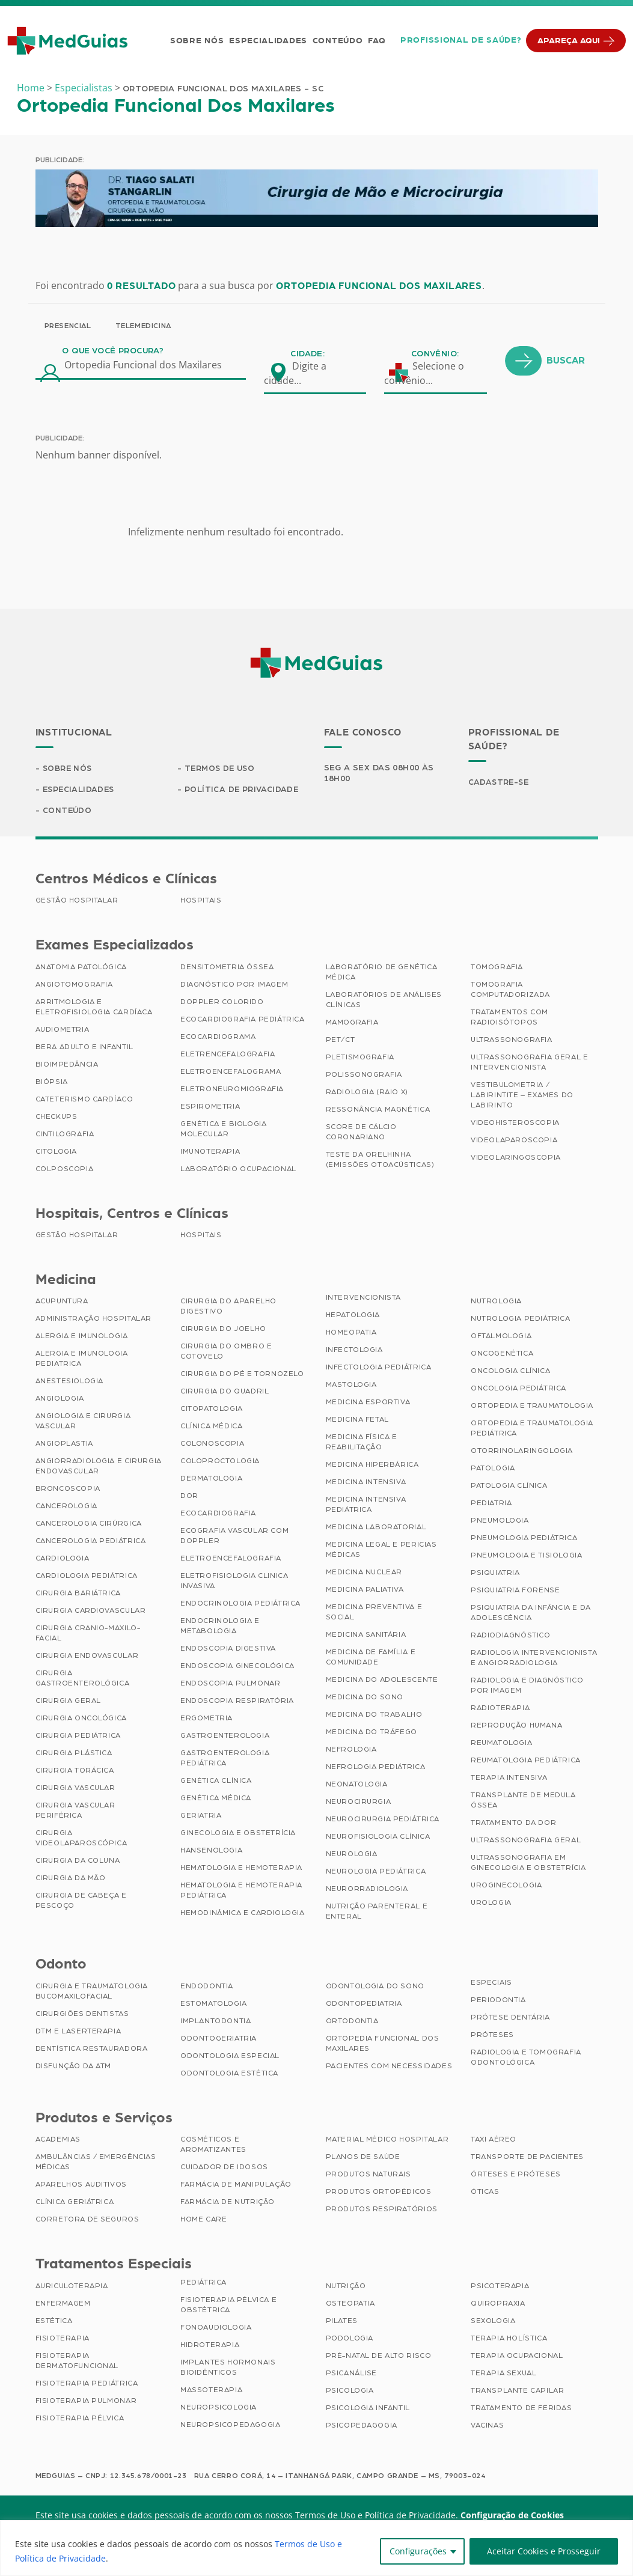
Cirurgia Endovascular (87, 1656)
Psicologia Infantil (368, 2409)
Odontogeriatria (218, 2039)
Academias (58, 2140)
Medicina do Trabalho (374, 1715)
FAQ (375, 41)
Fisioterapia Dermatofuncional (77, 2361)
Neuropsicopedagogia (230, 2425)
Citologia (56, 1152)
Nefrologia (351, 1750)
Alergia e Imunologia (81, 1337)
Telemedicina (143, 325)
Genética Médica (215, 1799)
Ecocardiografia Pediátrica (242, 1020)
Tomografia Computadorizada (510, 990)
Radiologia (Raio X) (367, 1093)
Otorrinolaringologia (522, 1451)
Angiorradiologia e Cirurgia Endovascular (98, 1467)
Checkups (56, 1117)
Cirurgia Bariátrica (78, 1594)
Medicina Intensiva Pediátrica (366, 1505)
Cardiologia (62, 1559)
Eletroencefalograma (230, 1072)
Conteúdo (336, 41)
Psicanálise (352, 2374)
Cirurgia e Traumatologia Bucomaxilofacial (91, 1992)
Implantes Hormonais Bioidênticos (227, 2368)
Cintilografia (64, 1135)
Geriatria (200, 1816)
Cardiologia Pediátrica (86, 1576)
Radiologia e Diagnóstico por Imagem (527, 1686)
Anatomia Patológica (81, 968)
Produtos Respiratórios (382, 2210)
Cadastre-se (500, 782)
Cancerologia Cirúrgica (88, 1524)
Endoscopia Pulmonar (230, 1684)
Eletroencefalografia (230, 1559)
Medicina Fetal (357, 1420)
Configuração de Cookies (512, 2516)
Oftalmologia (501, 1337)
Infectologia (354, 1350)
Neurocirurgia (358, 1802)
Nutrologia (496, 1302)
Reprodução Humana (516, 1726)
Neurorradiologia (367, 1889)
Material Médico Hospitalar (387, 2140)
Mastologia (351, 1385)
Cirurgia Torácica (74, 1771)
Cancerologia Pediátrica (90, 1541)
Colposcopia (64, 1170)
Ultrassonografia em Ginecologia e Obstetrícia (528, 1863)
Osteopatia (350, 2304)
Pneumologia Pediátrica (524, 1538)
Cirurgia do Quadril (224, 1392)
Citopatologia (211, 1409)
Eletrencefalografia (227, 1055)
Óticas (485, 2192)
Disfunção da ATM (73, 2067)
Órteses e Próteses (516, 2175)
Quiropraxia (498, 2304)
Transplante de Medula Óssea (523, 1801)
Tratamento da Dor (513, 1823)
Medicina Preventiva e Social (374, 1613)
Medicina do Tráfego (371, 1733)
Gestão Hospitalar (76, 901)
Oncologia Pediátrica (518, 1389)
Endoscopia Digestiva (228, 1649)
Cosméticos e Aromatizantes (213, 2145)
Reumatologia (501, 1743)
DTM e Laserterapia (78, 2032)
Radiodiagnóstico (511, 1636)
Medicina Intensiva (366, 1483)
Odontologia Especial (230, 2056)
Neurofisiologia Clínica (378, 1837)
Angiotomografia (74, 985)
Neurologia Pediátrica (376, 1872)
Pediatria (491, 1504)
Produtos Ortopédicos (379, 2192)
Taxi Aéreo (493, 2140)
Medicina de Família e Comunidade (371, 1658)
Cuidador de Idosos (224, 2168)
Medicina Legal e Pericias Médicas (381, 1550)
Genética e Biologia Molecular (223, 1130)
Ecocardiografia (218, 1514)
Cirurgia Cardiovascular (90, 1611)
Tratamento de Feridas (521, 2409)
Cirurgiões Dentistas (82, 2014)
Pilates (342, 2321)
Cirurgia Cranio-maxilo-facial (88, 1634)
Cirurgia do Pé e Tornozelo (242, 1374)
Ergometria (206, 1719)
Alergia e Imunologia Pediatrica (81, 1359)
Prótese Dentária (510, 2018)
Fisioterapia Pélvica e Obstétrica (228, 2306)
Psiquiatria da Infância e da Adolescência (531, 1613)
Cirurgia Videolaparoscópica (81, 1839)
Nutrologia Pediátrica (520, 1319)
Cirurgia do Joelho (223, 1329)
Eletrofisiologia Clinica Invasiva (234, 1582)
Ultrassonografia (511, 1040)
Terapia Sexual (503, 2374)
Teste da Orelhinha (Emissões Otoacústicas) (380, 1160)
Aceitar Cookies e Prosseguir (544, 2551)
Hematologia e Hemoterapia (241, 1868)
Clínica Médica (211, 1427)
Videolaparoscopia (514, 1141)
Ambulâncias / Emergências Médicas (95, 2163)
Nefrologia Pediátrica (376, 1767)
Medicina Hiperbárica (372, 1465)
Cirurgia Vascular (75, 1788)
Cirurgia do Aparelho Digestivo (228, 1307)
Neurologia (352, 1855)
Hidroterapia (209, 2345)
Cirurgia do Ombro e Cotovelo (226, 1352)
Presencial (67, 325)
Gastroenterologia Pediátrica (224, 1759)
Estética (54, 2321)
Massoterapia (211, 2391)
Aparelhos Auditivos (81, 2185)
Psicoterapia (500, 2287)
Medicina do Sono (365, 1698)
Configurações (418, 2551)
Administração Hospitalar (93, 1319)
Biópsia (51, 1082)
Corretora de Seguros (87, 2220)
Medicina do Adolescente (382, 1680)
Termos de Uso (221, 768)
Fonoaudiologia (215, 2328)
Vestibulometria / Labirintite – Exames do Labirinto (522, 1096)
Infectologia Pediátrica (379, 1368)
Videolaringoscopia (516, 1158)
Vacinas (487, 2426)
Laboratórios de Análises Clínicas (384, 1000)
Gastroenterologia (224, 1736)
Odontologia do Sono (375, 1987)
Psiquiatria (495, 1573)
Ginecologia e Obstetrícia (238, 1834)
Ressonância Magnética (378, 1110)
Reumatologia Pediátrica (526, 1761)
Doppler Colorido (222, 1002)
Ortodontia (352, 2022)
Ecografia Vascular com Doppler (234, 1536)
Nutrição (346, 2287)
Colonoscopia (212, 1444)
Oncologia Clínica (510, 1371)
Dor (189, 1496)
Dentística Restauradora (91, 2049)
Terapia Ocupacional (517, 2356)
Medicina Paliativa (365, 1590)
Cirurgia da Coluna (77, 1861)
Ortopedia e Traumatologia (532, 1406)
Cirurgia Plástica (73, 1754)
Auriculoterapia (71, 2287)
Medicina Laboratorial (376, 1528)
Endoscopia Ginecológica (237, 1666)
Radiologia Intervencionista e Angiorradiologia (534, 1658)
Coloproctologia (220, 1462)
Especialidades (267, 41)
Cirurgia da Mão (70, 1879)
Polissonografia (364, 1075)
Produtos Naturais (368, 2175)
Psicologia (350, 2391)
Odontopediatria (364, 2004)
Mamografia (352, 1023)
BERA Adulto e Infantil (84, 1048)
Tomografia (497, 968)
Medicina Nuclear (364, 1573)
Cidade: (307, 354)
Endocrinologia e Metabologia (220, 1627)
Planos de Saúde (363, 2157)
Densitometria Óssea (227, 968)
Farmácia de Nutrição (227, 2202)
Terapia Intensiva (509, 1778)
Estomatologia (213, 2004)
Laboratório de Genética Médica (382, 973)
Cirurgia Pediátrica (78, 1736)
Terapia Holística (509, 2339)
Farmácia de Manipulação (236, 2185)
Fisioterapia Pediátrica (86, 2384)
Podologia (349, 2339)
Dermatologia (211, 1479)
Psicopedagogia (361, 2426)
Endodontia (206, 1987)
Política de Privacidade (243, 790)
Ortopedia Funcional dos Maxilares (382, 2044)
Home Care (203, 2220)
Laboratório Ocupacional (238, 1170)
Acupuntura (61, 1302)
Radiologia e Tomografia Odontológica (526, 2058)
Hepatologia (353, 1316)
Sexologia (493, 2321)
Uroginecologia (506, 1886)
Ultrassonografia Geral (526, 1841)
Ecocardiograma (217, 1037)
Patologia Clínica (509, 1486)
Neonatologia (357, 1785)
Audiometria (62, 1030)
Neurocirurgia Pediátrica (382, 1820)
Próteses (492, 2035)
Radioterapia (500, 1709)
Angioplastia (64, 1444)
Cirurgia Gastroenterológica (82, 1679)
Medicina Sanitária (366, 1635)
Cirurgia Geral (68, 1701)
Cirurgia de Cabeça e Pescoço (81, 1901)
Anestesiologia (69, 1382)
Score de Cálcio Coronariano (361, 1133)
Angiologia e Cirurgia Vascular (83, 1422)
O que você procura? (113, 351)
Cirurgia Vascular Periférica (75, 1811)
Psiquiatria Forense (515, 1591)
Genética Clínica (216, 1781)
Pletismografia (360, 1058)
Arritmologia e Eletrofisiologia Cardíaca (94, 1008)
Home (30, 87)
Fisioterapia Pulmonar (86, 2401)
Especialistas (83, 87)
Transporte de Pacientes (527, 2157)
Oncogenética (502, 1354)
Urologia (491, 1903)
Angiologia (59, 1399)
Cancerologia (66, 1507)
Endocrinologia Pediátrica (240, 1604)
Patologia (493, 1469)
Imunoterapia (210, 1152)
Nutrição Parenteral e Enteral (377, 1912)
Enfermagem (63, 2304)
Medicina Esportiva (368, 1403)
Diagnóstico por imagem (234, 985)
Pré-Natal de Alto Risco (379, 2356)
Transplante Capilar (517, 2391)
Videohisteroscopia (515, 1123)
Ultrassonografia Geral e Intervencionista (529, 1063)
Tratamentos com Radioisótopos (509, 1018)
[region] (316, 2548)
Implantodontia (215, 2022)
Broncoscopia (67, 1489)
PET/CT (340, 1040)
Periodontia (498, 2001)
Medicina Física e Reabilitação (361, 1443)
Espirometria (210, 1107)
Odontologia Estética (229, 2074)
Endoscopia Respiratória (237, 1701)
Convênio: (435, 354)
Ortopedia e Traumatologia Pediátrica (532, 1429)
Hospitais (200, 901)
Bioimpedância (67, 1065)
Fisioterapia (62, 2339)
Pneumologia (500, 1521)
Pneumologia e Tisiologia (526, 1556)
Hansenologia (211, 1851)
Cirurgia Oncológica (81, 1719)
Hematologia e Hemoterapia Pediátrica (241, 1891)
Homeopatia (351, 1333)
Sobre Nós (195, 41)
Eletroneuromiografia (232, 1090)
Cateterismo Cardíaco (84, 1100)
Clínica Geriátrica (74, 2202)
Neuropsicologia (218, 2408)
